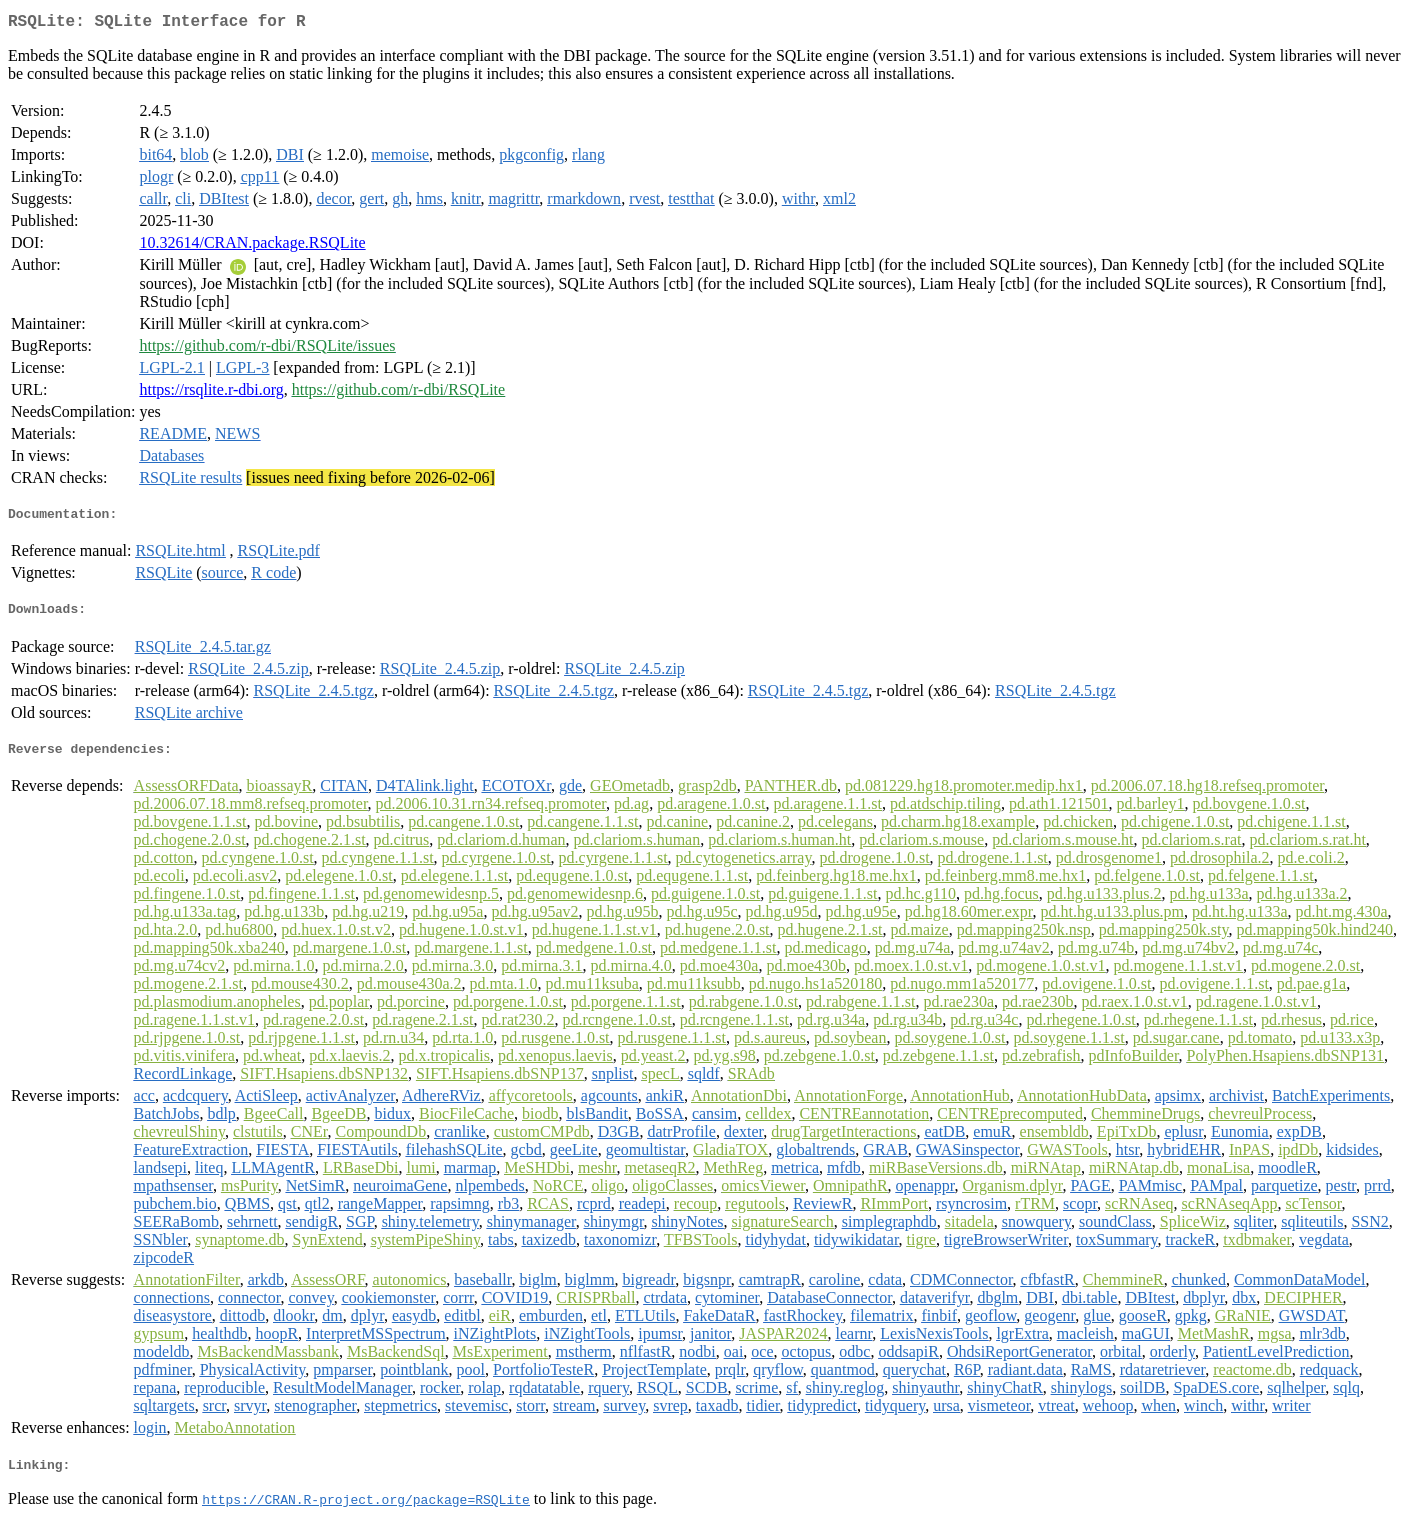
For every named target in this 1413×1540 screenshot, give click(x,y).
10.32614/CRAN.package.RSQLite (252, 246)
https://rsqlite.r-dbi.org (211, 393)
